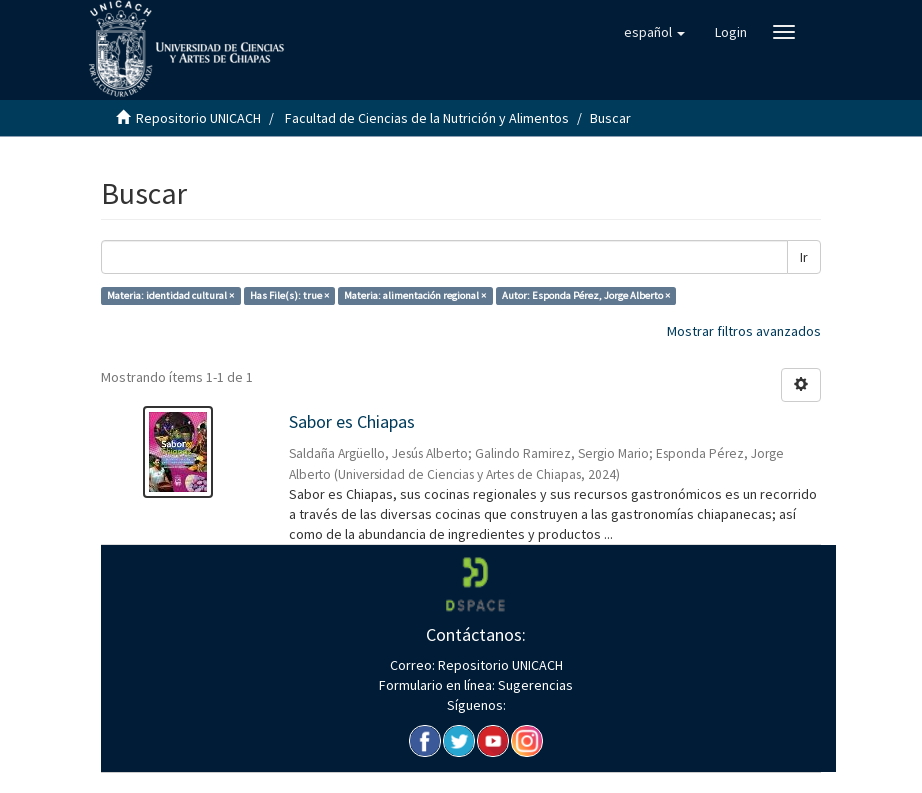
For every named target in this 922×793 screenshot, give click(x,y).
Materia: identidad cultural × (170, 295)
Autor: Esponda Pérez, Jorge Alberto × (586, 295)
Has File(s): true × (289, 295)
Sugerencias (534, 685)
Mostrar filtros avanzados (744, 331)
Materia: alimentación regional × (415, 295)
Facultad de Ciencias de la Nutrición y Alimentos (427, 118)
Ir (804, 257)
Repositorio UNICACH (198, 118)
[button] (654, 32)
